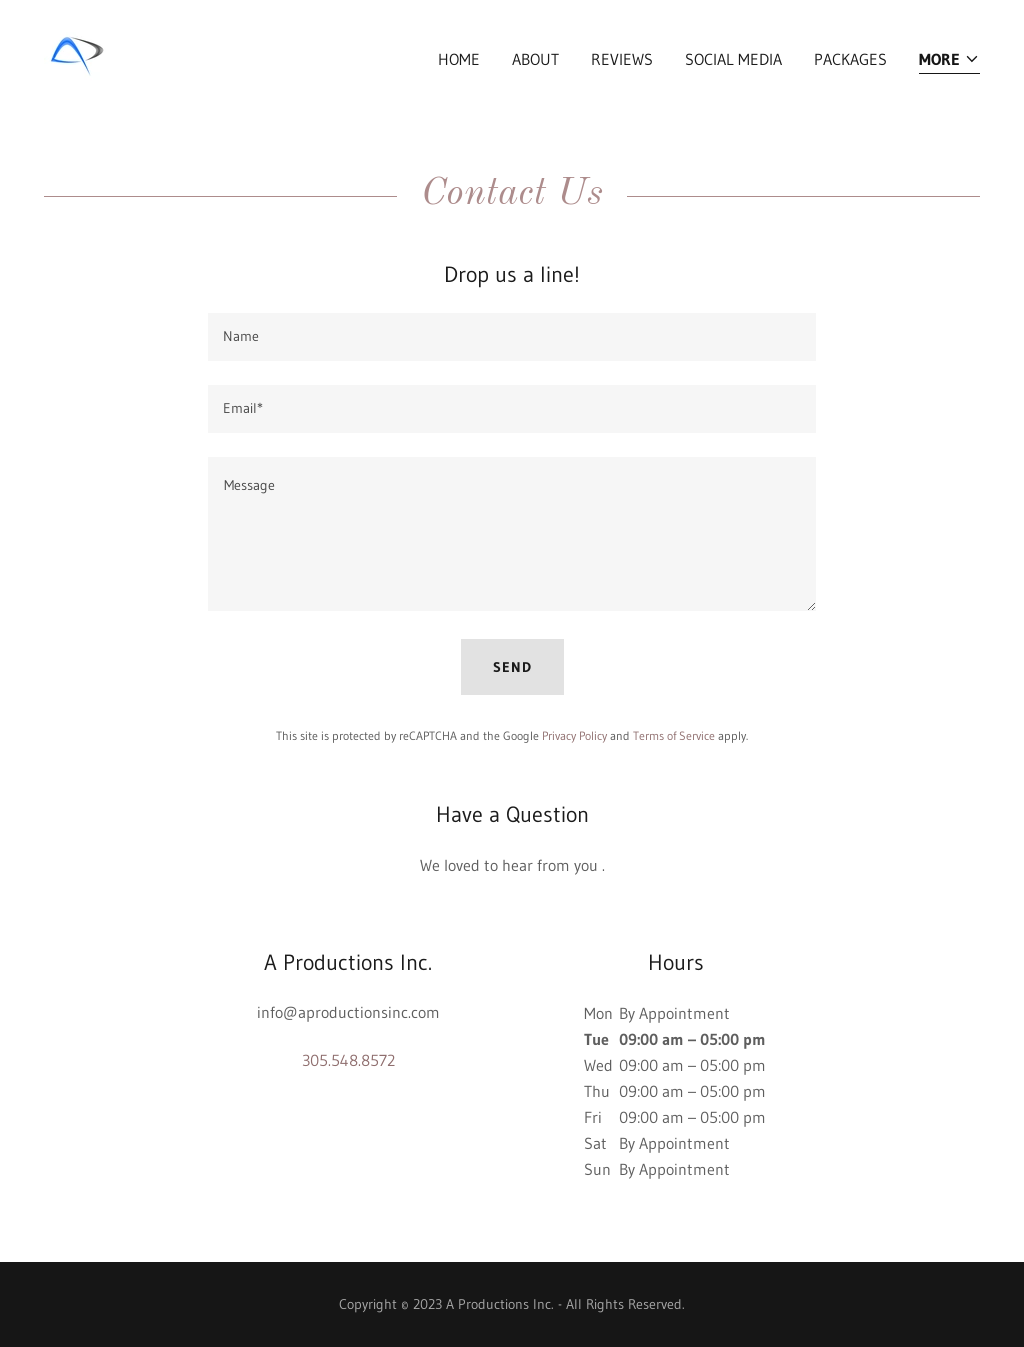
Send (512, 667)
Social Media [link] (733, 59)
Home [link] (459, 59)
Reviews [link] (622, 59)
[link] (75, 54)
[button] (949, 60)
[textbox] (512, 337)
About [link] (535, 59)
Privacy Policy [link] (574, 735)
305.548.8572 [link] (348, 1060)
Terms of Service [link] (674, 735)
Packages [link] (850, 59)
